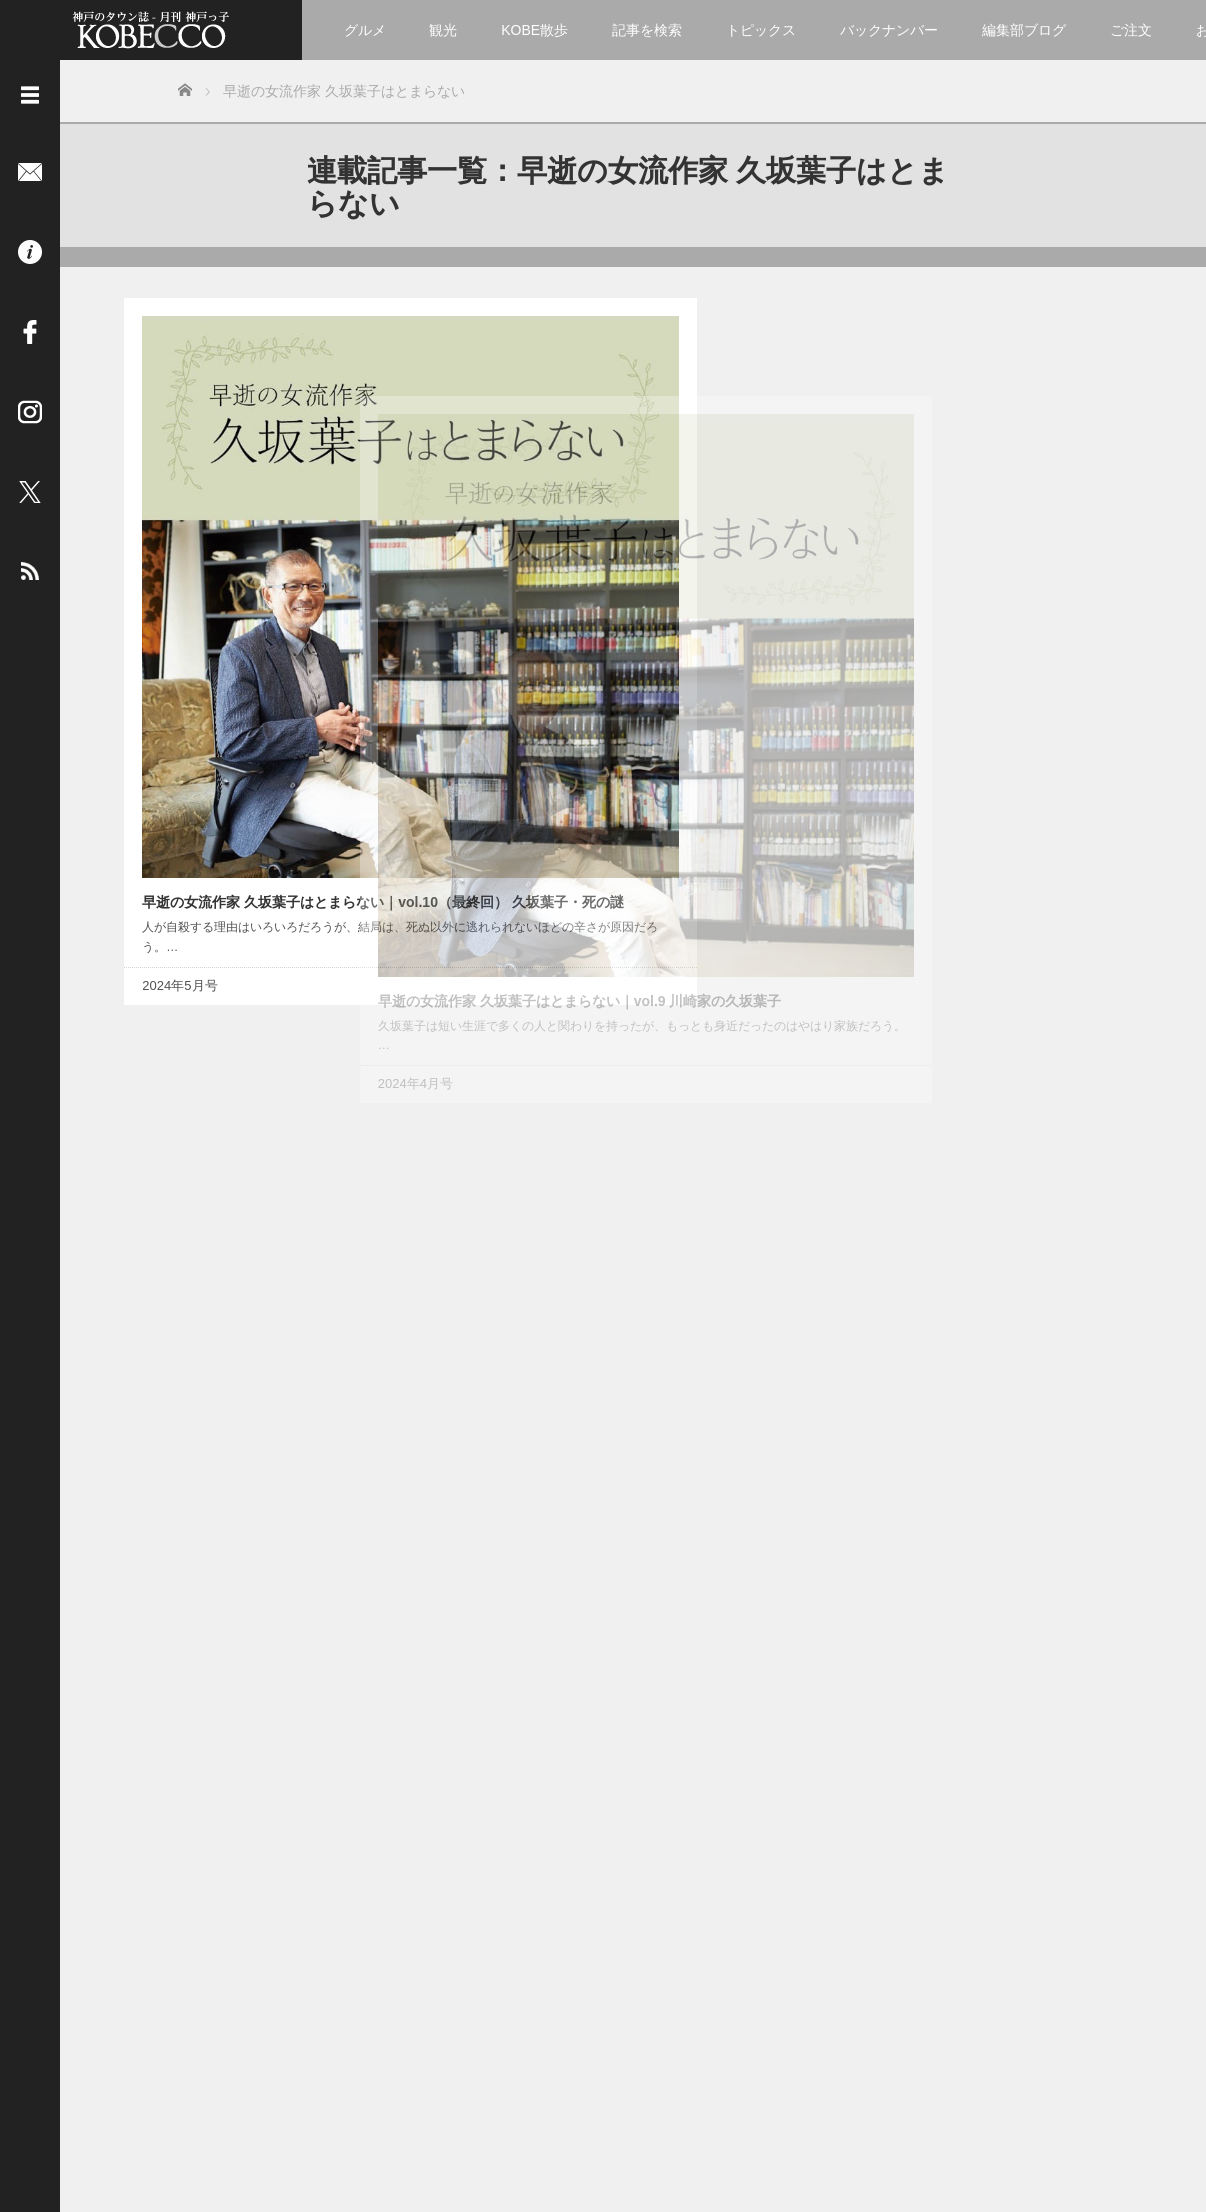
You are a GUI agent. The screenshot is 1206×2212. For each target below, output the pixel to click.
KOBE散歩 (534, 30)
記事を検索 (647, 30)
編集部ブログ (1024, 30)
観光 (443, 30)
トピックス (761, 30)
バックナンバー (889, 30)
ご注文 (1131, 30)
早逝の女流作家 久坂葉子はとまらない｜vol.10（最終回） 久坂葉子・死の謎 (243, 589)
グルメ (365, 30)
